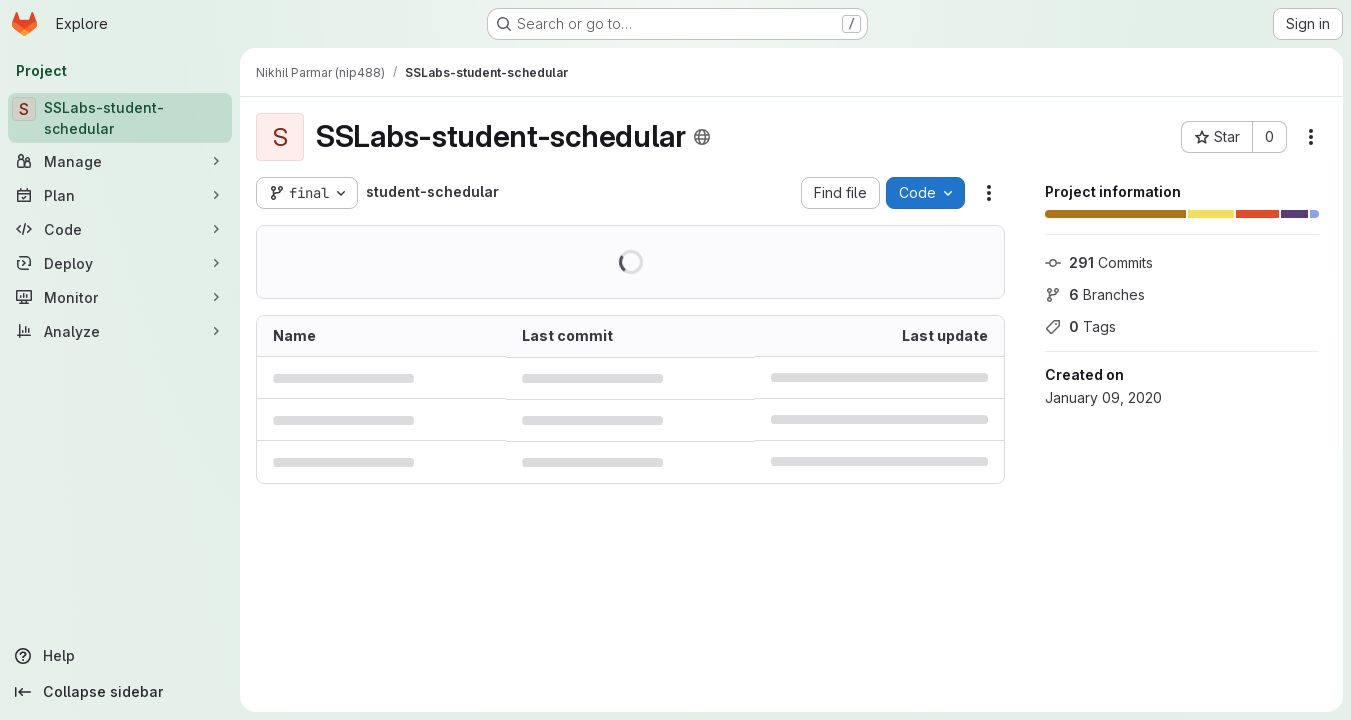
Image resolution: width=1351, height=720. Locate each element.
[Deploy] (120, 263)
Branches (1095, 294)
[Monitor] (120, 297)
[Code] (120, 229)
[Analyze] (120, 331)
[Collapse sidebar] (120, 692)
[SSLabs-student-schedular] (120, 118)
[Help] (120, 656)
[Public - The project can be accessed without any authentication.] (702, 137)
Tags (1080, 326)
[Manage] (120, 161)
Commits (1099, 262)
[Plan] (120, 195)
